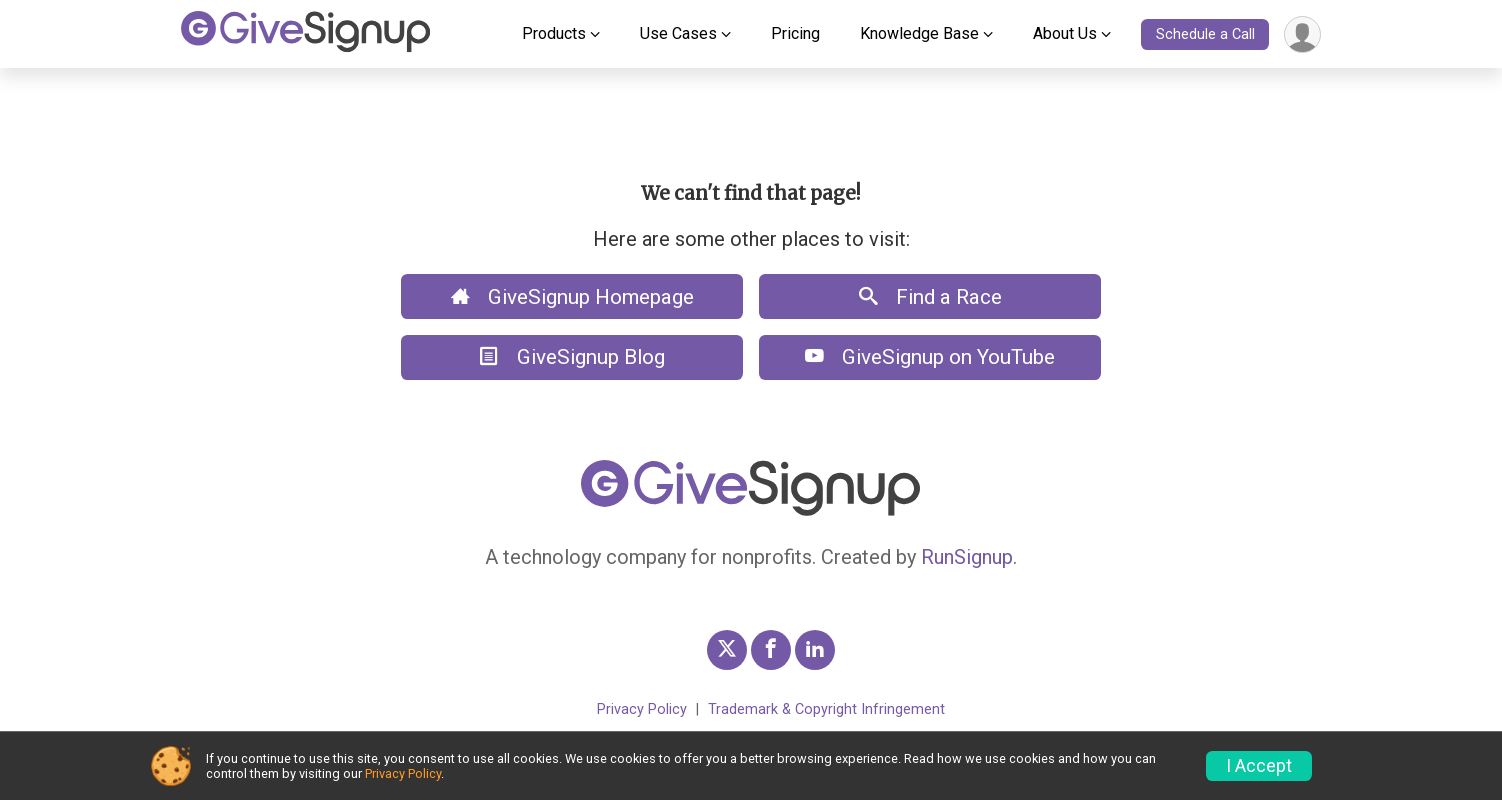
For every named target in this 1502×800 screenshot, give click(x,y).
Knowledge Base (919, 33)
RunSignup (967, 557)
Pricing (795, 33)
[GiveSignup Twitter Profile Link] (727, 650)
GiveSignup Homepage (572, 297)
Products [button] (554, 33)
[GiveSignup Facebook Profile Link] (771, 650)
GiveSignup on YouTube (930, 357)
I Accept (1259, 766)
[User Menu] (1302, 34)
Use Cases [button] (678, 33)
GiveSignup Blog (572, 357)
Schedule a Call (1205, 34)
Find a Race (930, 297)
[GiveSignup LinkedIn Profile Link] (815, 650)
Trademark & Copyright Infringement (826, 709)
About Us (1065, 33)
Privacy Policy (642, 709)
